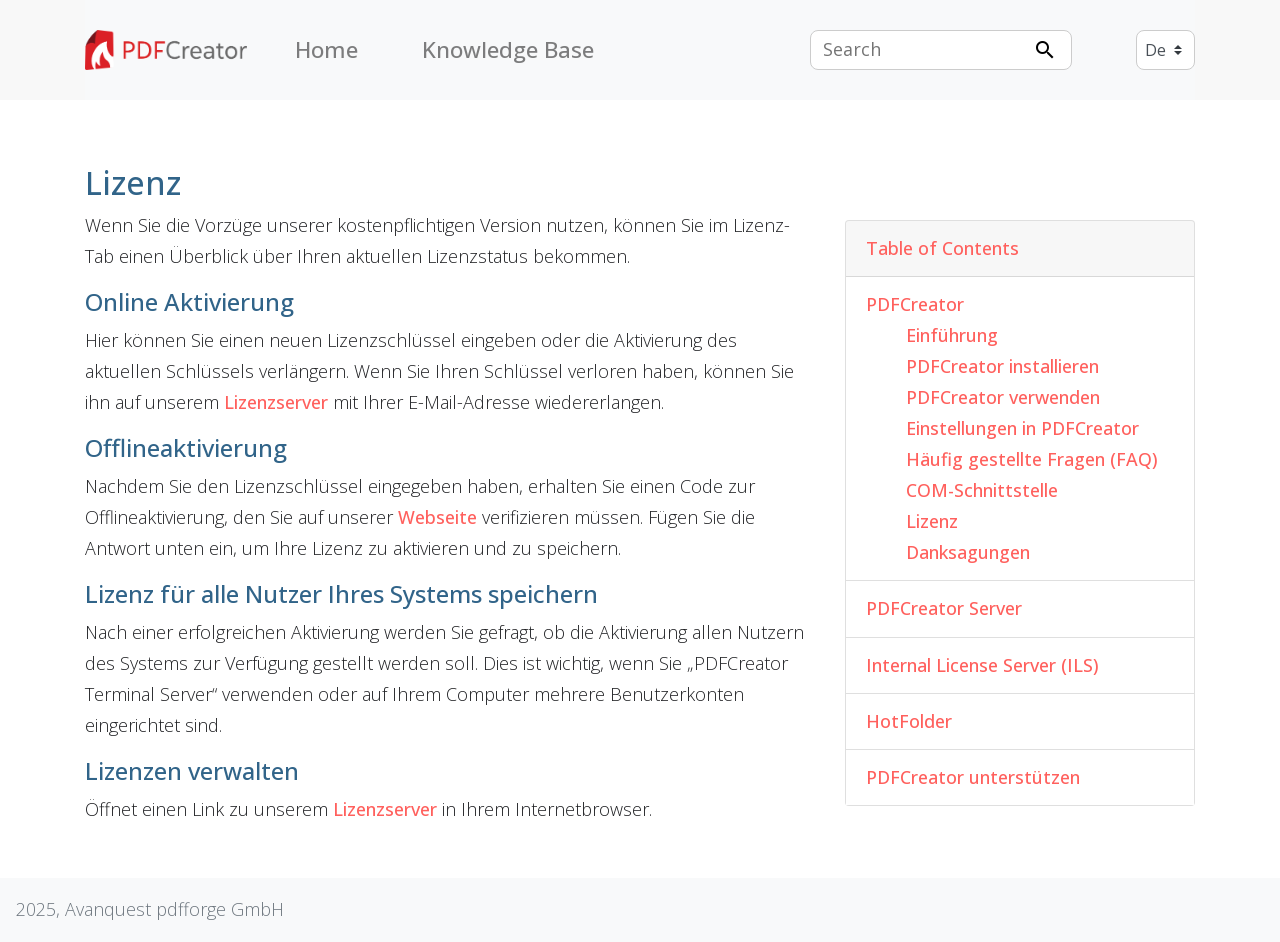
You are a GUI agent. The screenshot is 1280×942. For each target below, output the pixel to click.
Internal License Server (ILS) (982, 665)
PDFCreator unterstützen (973, 777)
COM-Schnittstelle (982, 490)
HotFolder (909, 721)
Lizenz (932, 521)
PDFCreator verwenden (1003, 397)
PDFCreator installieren (1002, 366)
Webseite (437, 517)
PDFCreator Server (944, 608)
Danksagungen (968, 552)
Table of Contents (942, 248)
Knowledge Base (508, 49)
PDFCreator (915, 304)
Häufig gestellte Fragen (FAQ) (1032, 459)
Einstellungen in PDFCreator (1022, 428)
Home (326, 49)
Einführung (952, 335)
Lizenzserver (276, 402)
